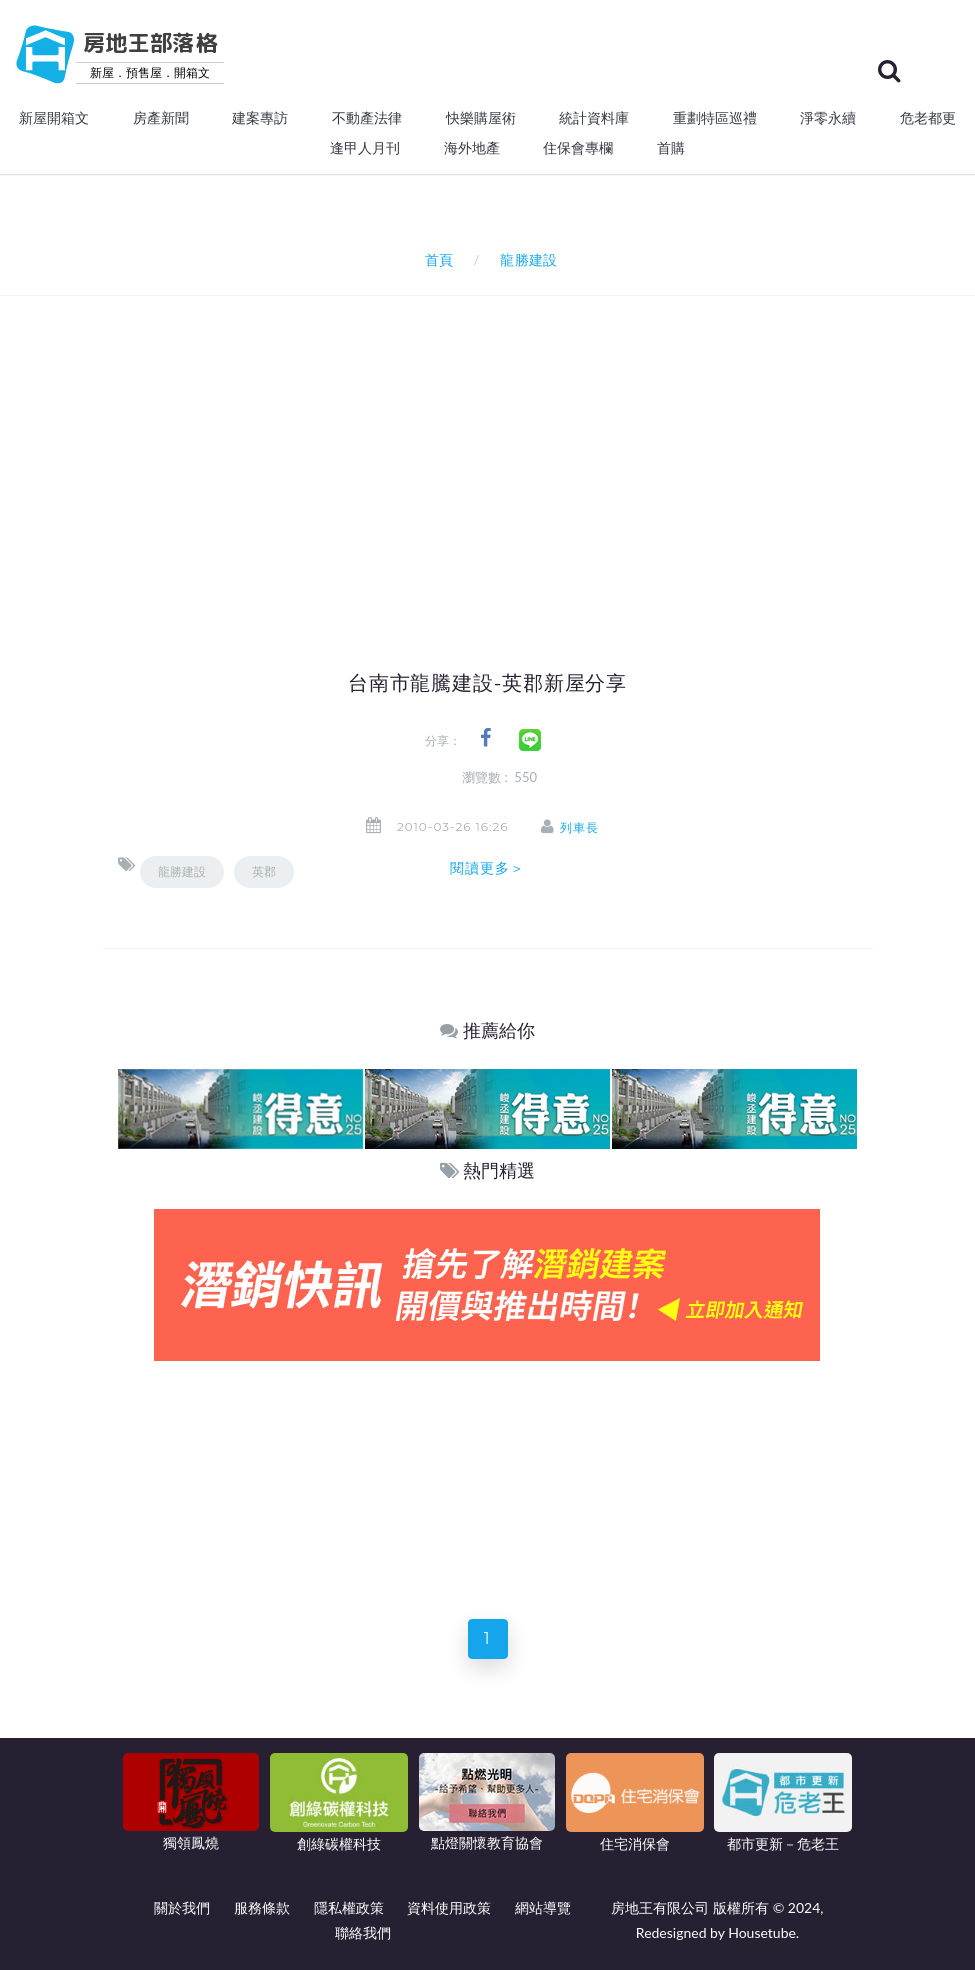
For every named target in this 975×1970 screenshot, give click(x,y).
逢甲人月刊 (365, 148)
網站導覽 (543, 1907)
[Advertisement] (546, 446)
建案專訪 (260, 118)
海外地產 (472, 148)
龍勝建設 (182, 871)
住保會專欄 (578, 148)
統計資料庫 (594, 118)
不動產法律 (367, 118)
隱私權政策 (349, 1907)
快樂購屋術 (481, 118)
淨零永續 (828, 118)
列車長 (580, 827)
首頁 (435, 259)
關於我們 (182, 1907)
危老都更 (928, 118)
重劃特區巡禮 (715, 118)
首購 (671, 148)
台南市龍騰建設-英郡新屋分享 (487, 683)
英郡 (264, 871)
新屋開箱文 (54, 118)
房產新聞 (161, 118)
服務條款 (262, 1907)
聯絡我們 (363, 1932)
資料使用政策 (449, 1907)
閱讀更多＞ (488, 868)
